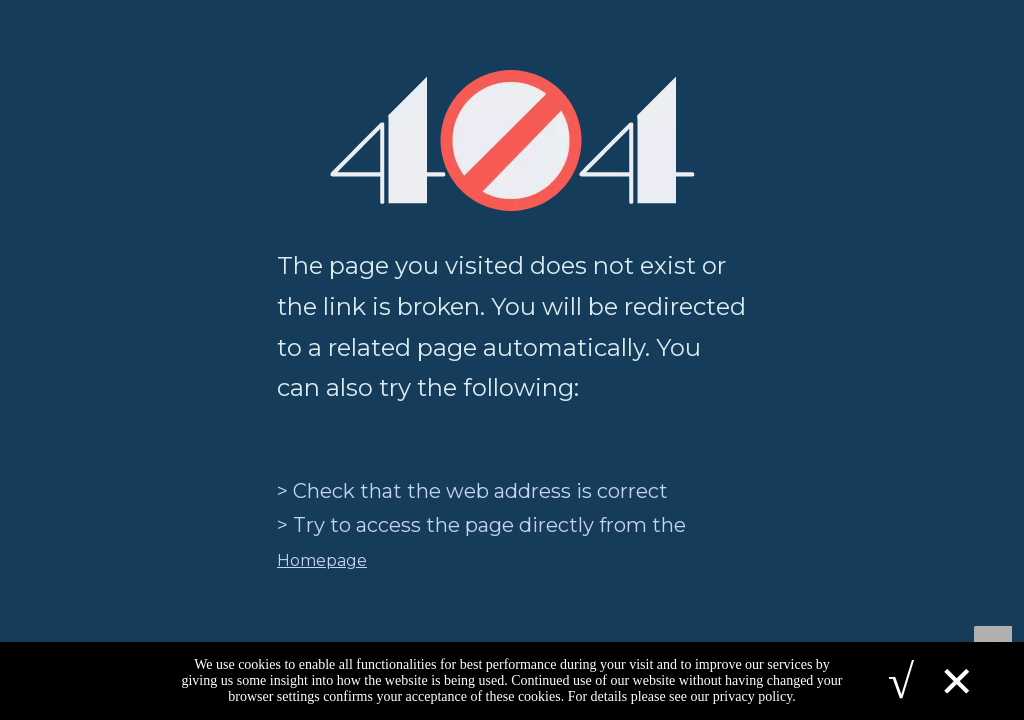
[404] (512, 140)
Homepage (322, 560)
